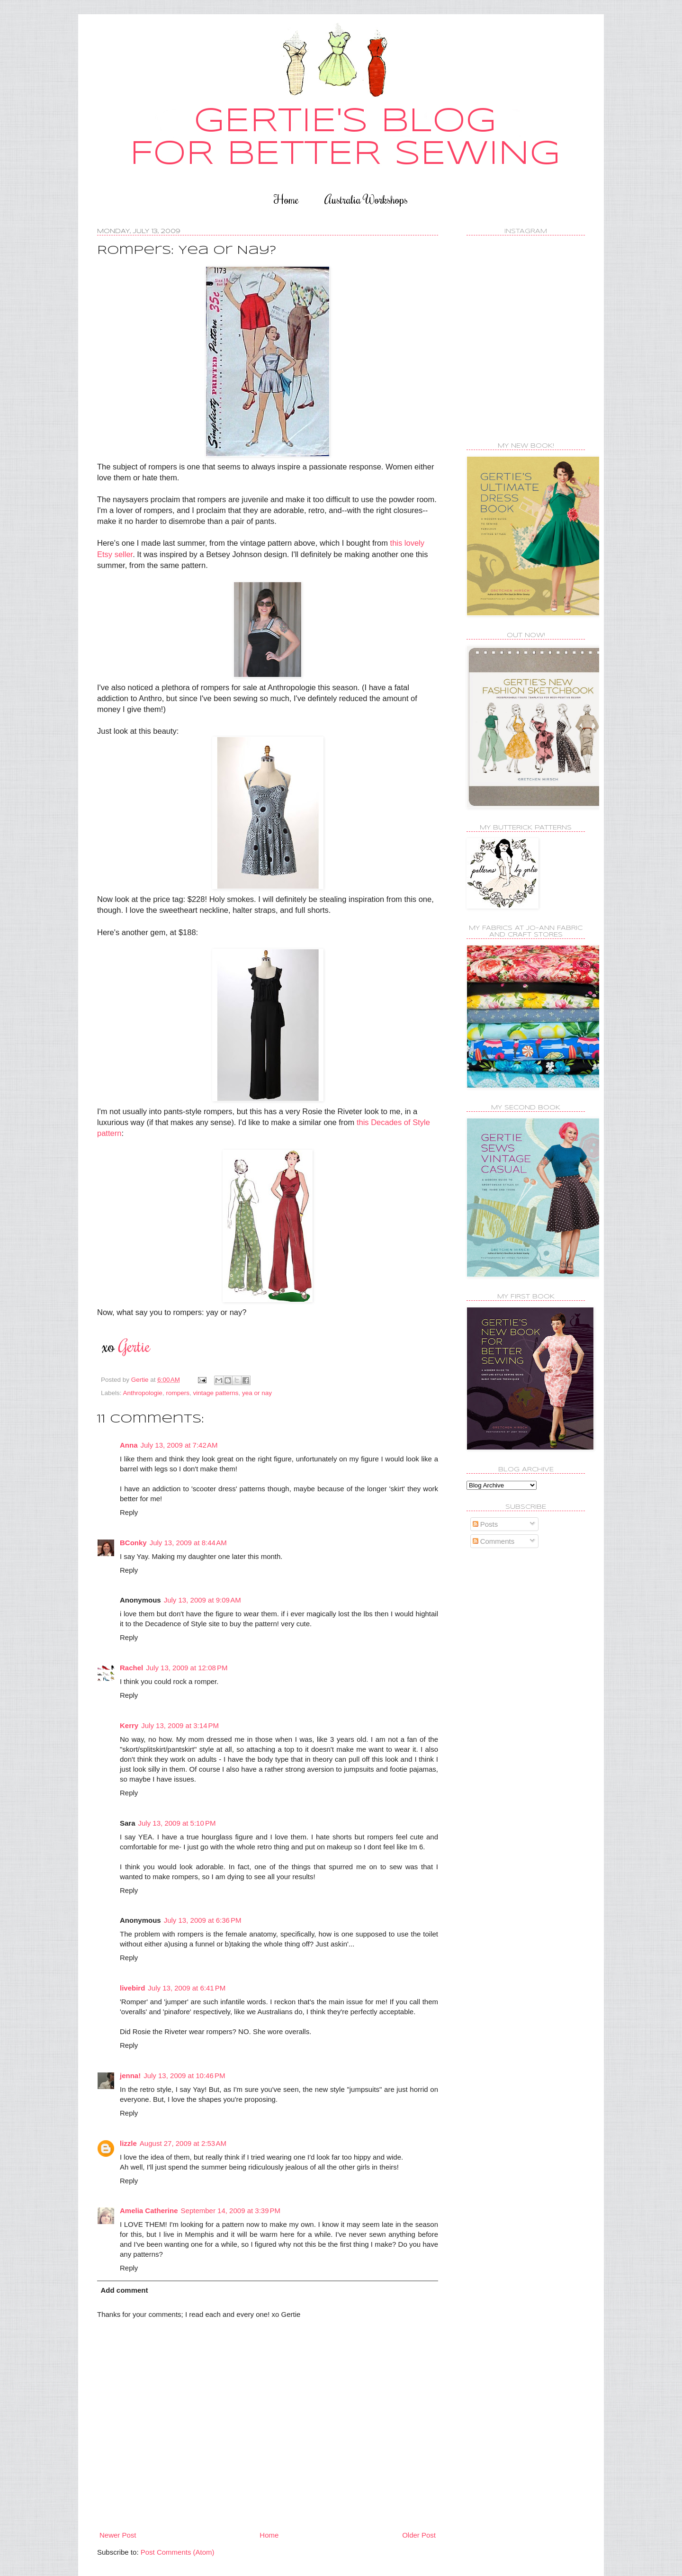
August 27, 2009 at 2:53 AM (183, 2143)
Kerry (129, 1725)
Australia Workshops (366, 199)
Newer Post (117, 2535)
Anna (129, 1445)
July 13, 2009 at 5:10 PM (177, 1823)
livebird (132, 1988)
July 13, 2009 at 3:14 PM (180, 1725)
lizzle (128, 2143)
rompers (177, 1392)
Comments (494, 1541)
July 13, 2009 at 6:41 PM (186, 1988)
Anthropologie (142, 1392)
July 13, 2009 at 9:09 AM (202, 1600)
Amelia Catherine (149, 2211)
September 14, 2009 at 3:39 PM (231, 2211)
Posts (485, 1524)
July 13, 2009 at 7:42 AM (179, 1445)
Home (286, 199)
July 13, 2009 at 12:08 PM (186, 1668)
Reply (129, 1512)
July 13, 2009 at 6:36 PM (203, 1920)
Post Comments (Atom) (178, 2552)
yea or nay (257, 1392)
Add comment (124, 2290)
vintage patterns (215, 1392)
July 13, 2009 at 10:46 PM (184, 2076)
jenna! (130, 2076)
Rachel (131, 1668)
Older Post (419, 2535)
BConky (133, 1543)
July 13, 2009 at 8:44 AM (188, 1543)
